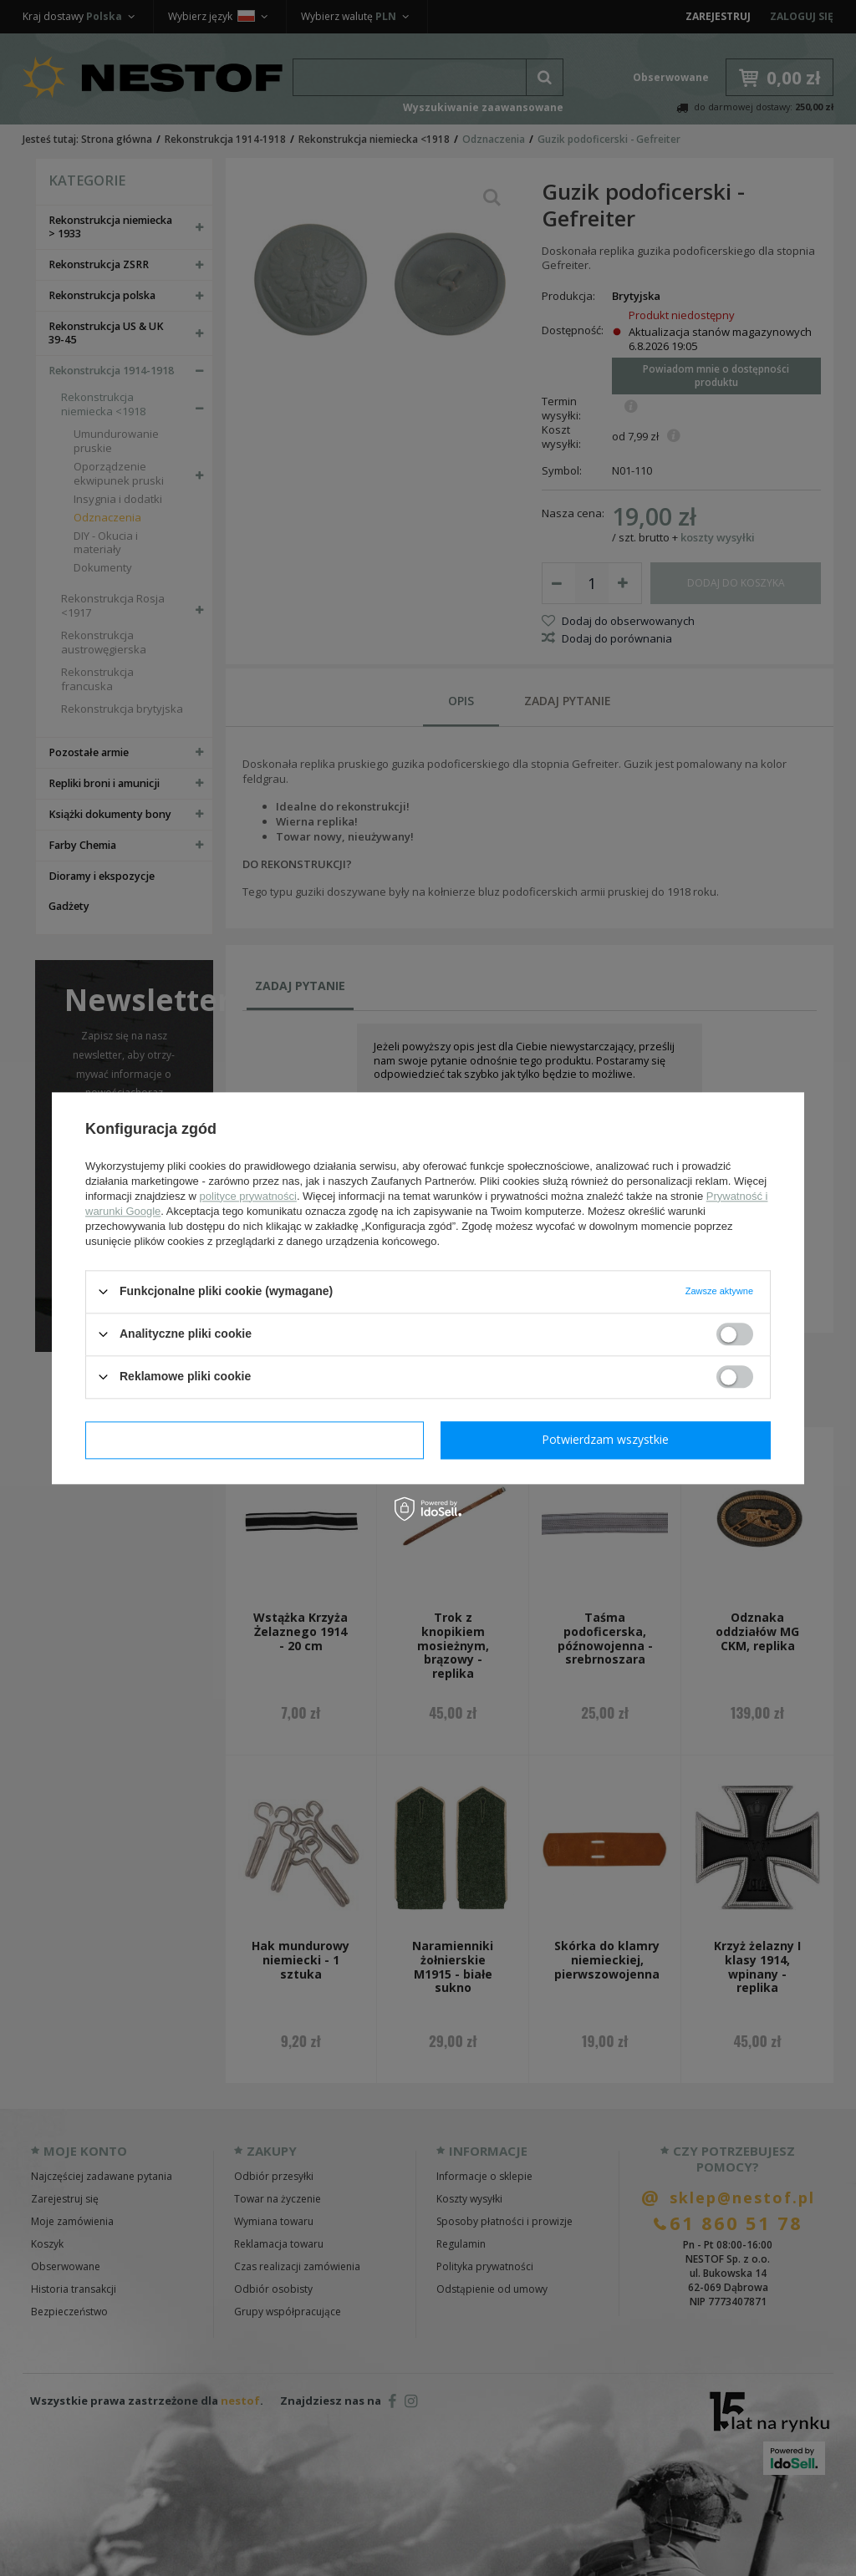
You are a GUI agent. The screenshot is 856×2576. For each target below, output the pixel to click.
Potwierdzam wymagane (254, 1439)
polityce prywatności (248, 1196)
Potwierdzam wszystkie (605, 1439)
